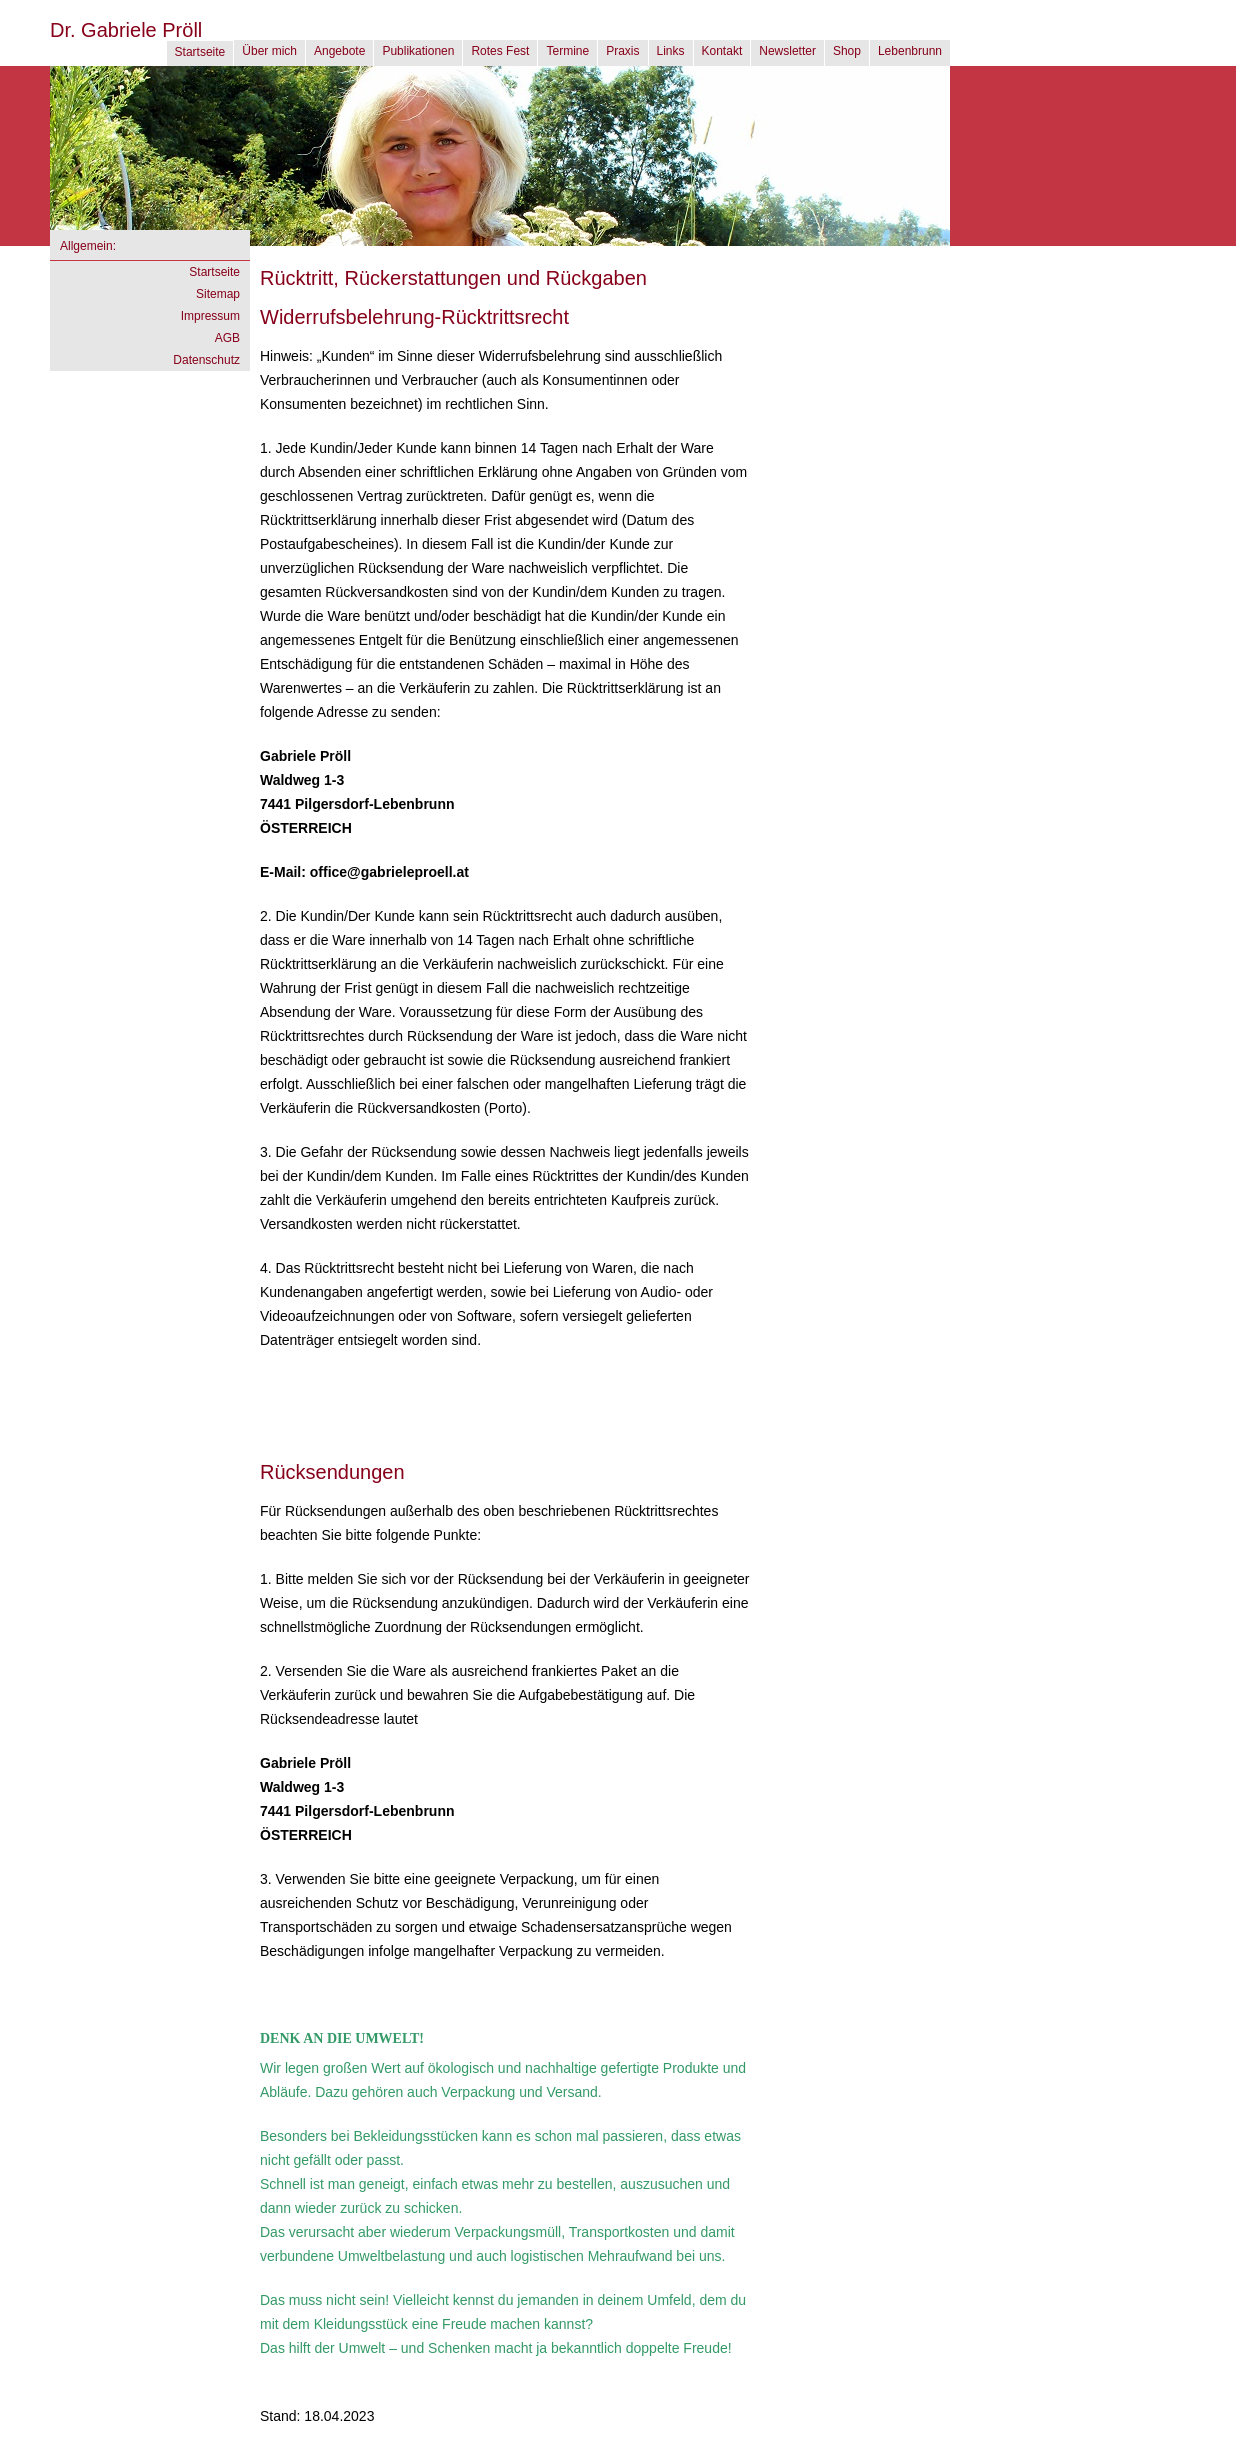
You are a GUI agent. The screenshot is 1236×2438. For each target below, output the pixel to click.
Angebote (339, 51)
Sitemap (218, 294)
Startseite (200, 52)
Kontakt (722, 51)
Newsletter (787, 51)
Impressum (210, 316)
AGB (227, 338)
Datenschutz (206, 360)
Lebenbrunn (910, 51)
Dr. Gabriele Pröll (126, 30)
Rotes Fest (500, 51)
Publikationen (418, 51)
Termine (567, 51)
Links (671, 51)
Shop (847, 51)
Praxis (622, 51)
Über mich (269, 51)
